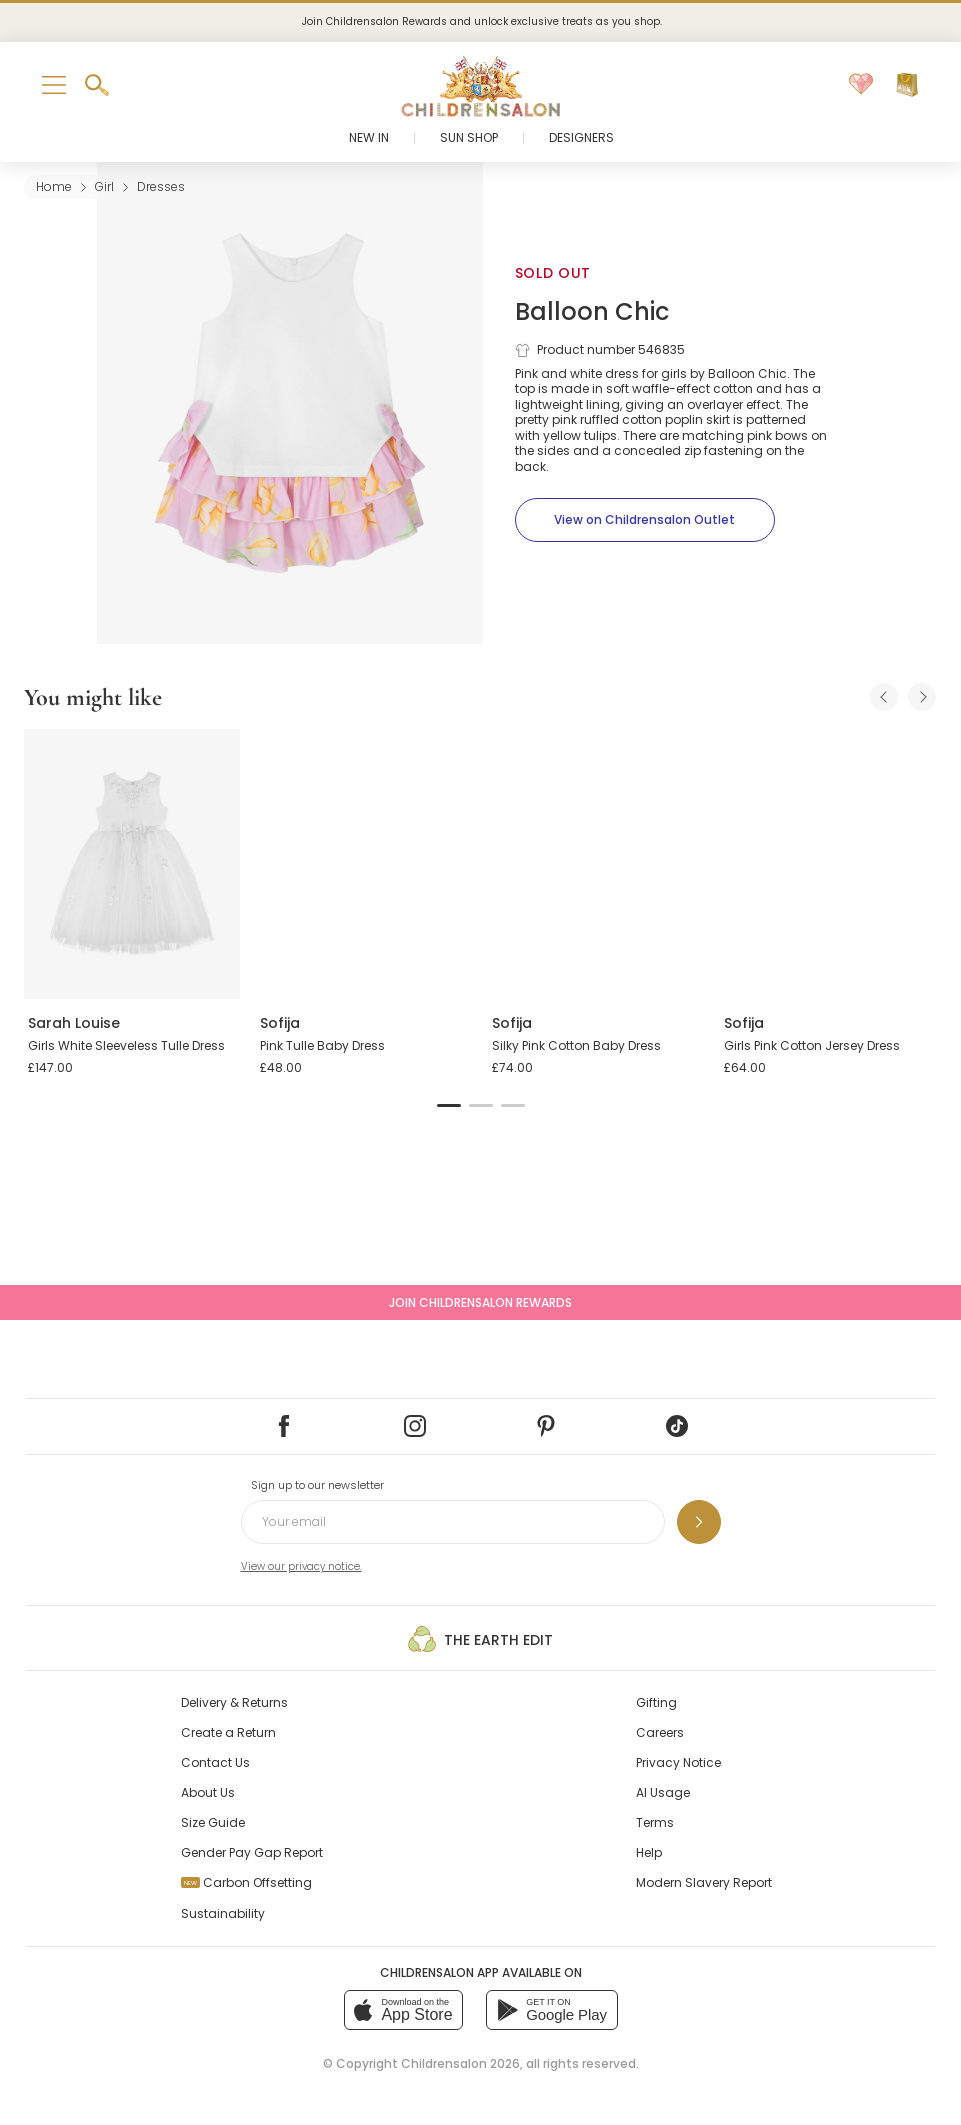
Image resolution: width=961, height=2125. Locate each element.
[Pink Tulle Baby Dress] (364, 864)
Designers (581, 137)
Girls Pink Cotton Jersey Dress (812, 1045)
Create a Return (228, 1732)
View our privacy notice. (301, 1566)
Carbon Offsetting (246, 1882)
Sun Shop (469, 137)
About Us (208, 1792)
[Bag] (907, 85)
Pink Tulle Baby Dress (322, 1045)
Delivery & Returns (234, 1702)
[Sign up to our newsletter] (699, 1522)
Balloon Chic (592, 311)
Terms (655, 1822)
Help (649, 1852)
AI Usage (663, 1792)
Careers (660, 1732)
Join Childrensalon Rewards (480, 1302)
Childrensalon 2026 (460, 2063)
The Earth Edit (480, 1639)
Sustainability (223, 1913)
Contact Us (215, 1762)
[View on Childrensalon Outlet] (645, 520)
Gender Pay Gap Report (252, 1852)
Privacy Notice (678, 1762)
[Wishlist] (861, 85)
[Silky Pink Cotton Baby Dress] (596, 864)
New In (369, 137)
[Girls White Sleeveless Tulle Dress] (132, 864)
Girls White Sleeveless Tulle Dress (126, 1045)
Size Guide (213, 1822)
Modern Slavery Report (704, 1882)
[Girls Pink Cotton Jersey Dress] (828, 864)
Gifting (656, 1702)
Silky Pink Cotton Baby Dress (576, 1045)
